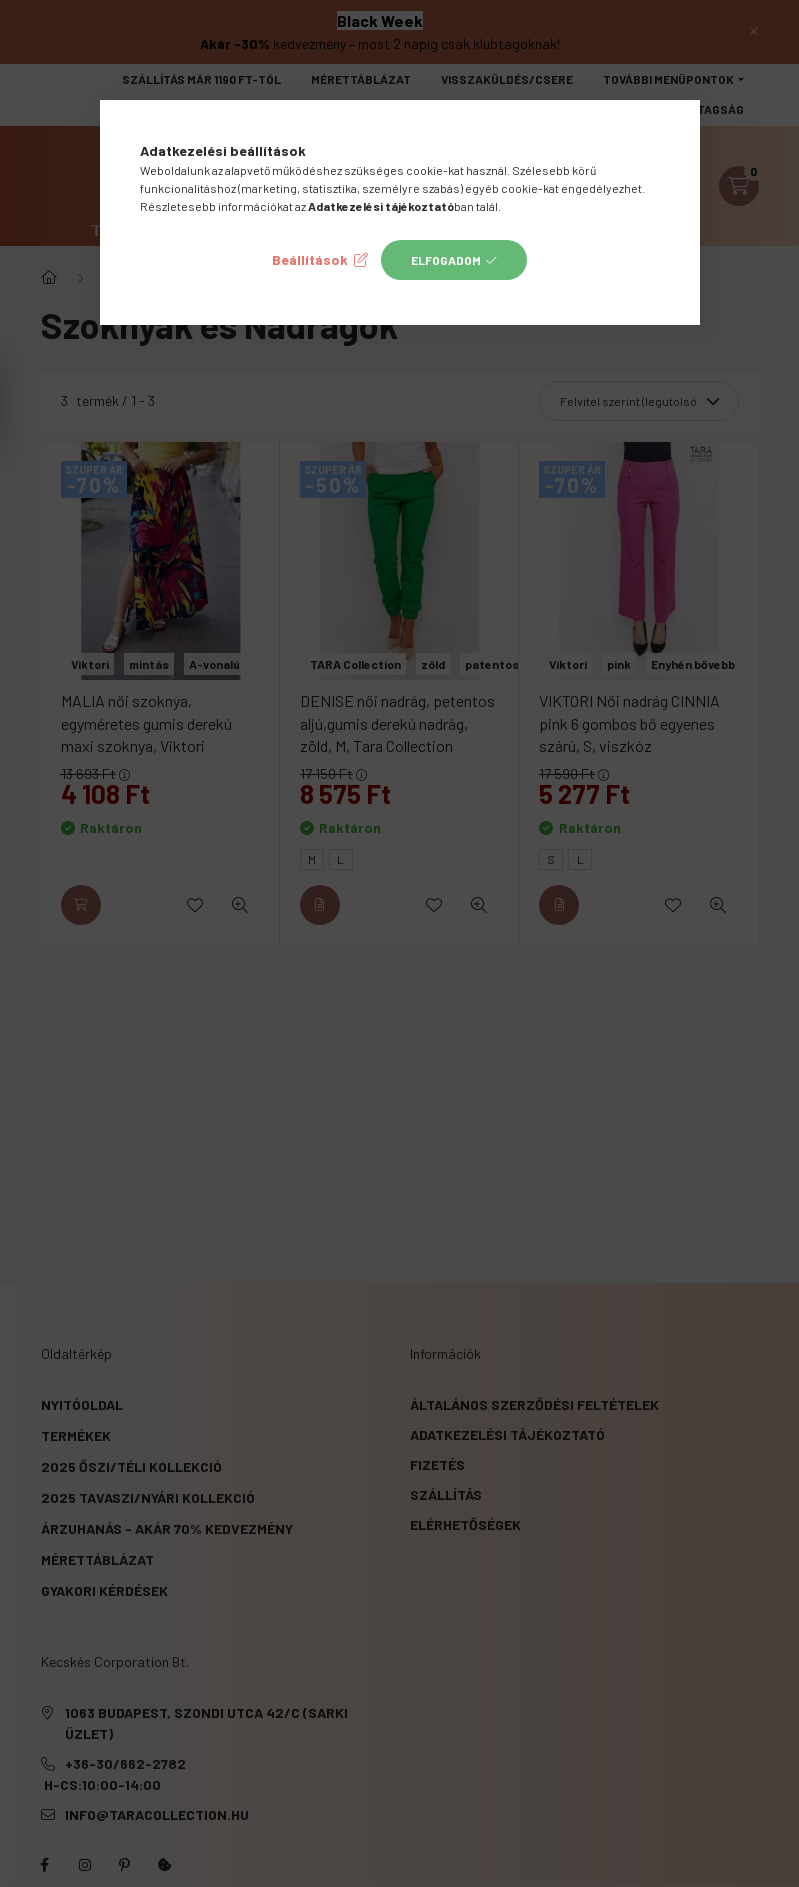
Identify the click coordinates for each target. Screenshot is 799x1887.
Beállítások (310, 259)
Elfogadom (446, 260)
